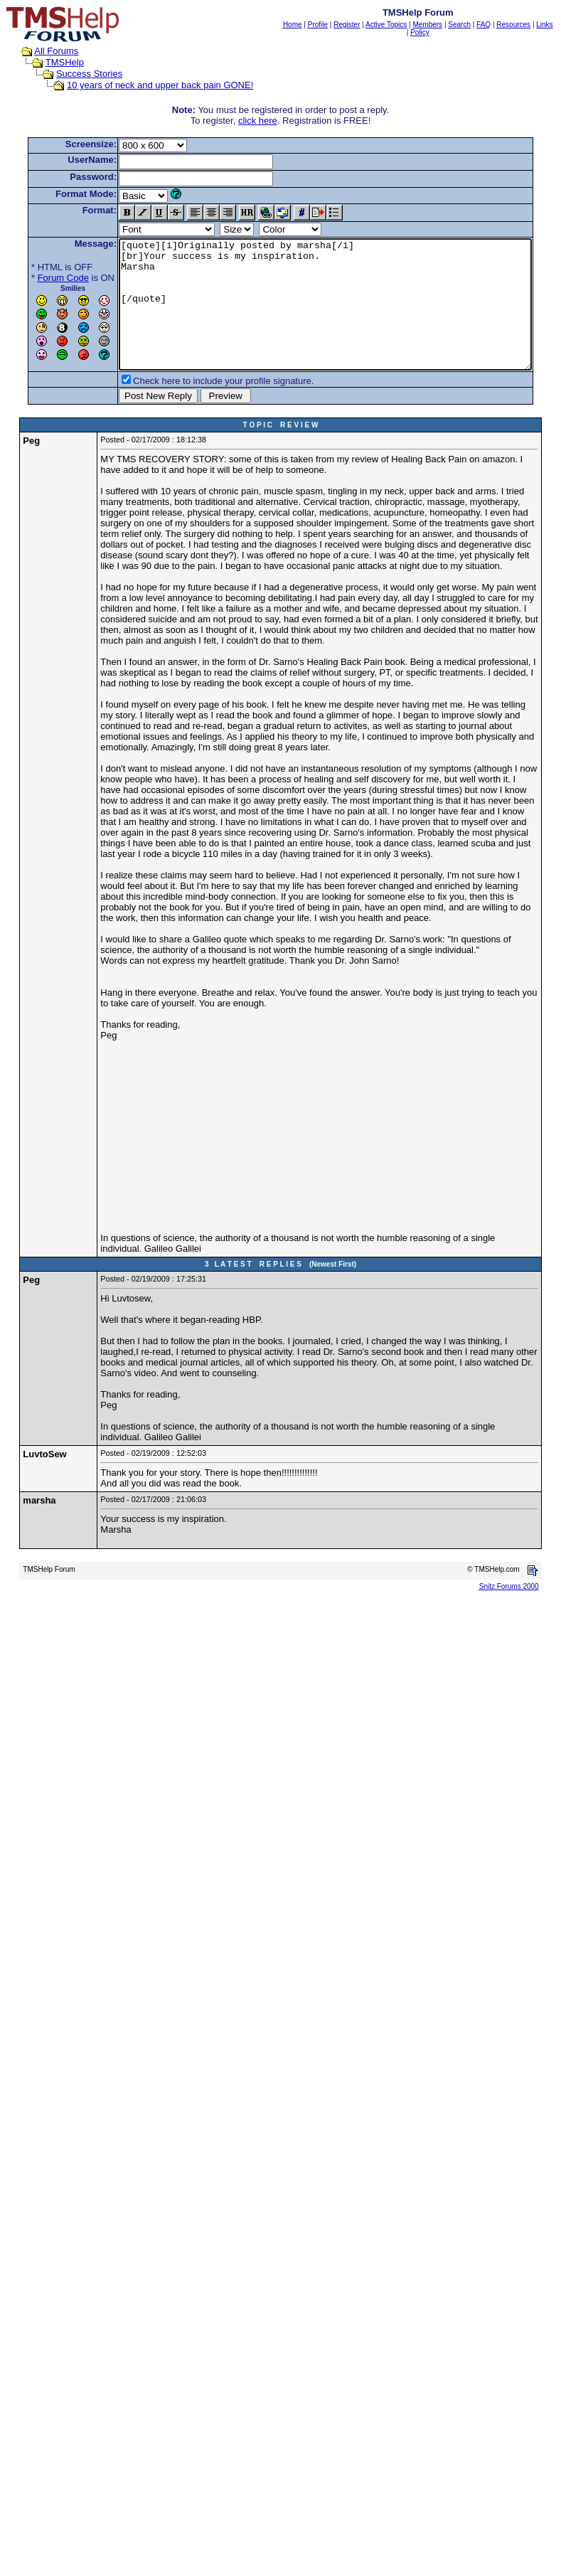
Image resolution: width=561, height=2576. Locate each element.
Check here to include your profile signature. (201, 406)
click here (260, 120)
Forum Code (41, 277)
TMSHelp (50, 62)
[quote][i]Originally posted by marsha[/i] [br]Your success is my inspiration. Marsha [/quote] (328, 317)
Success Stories (76, 73)
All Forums (43, 51)
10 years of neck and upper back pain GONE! (146, 85)
